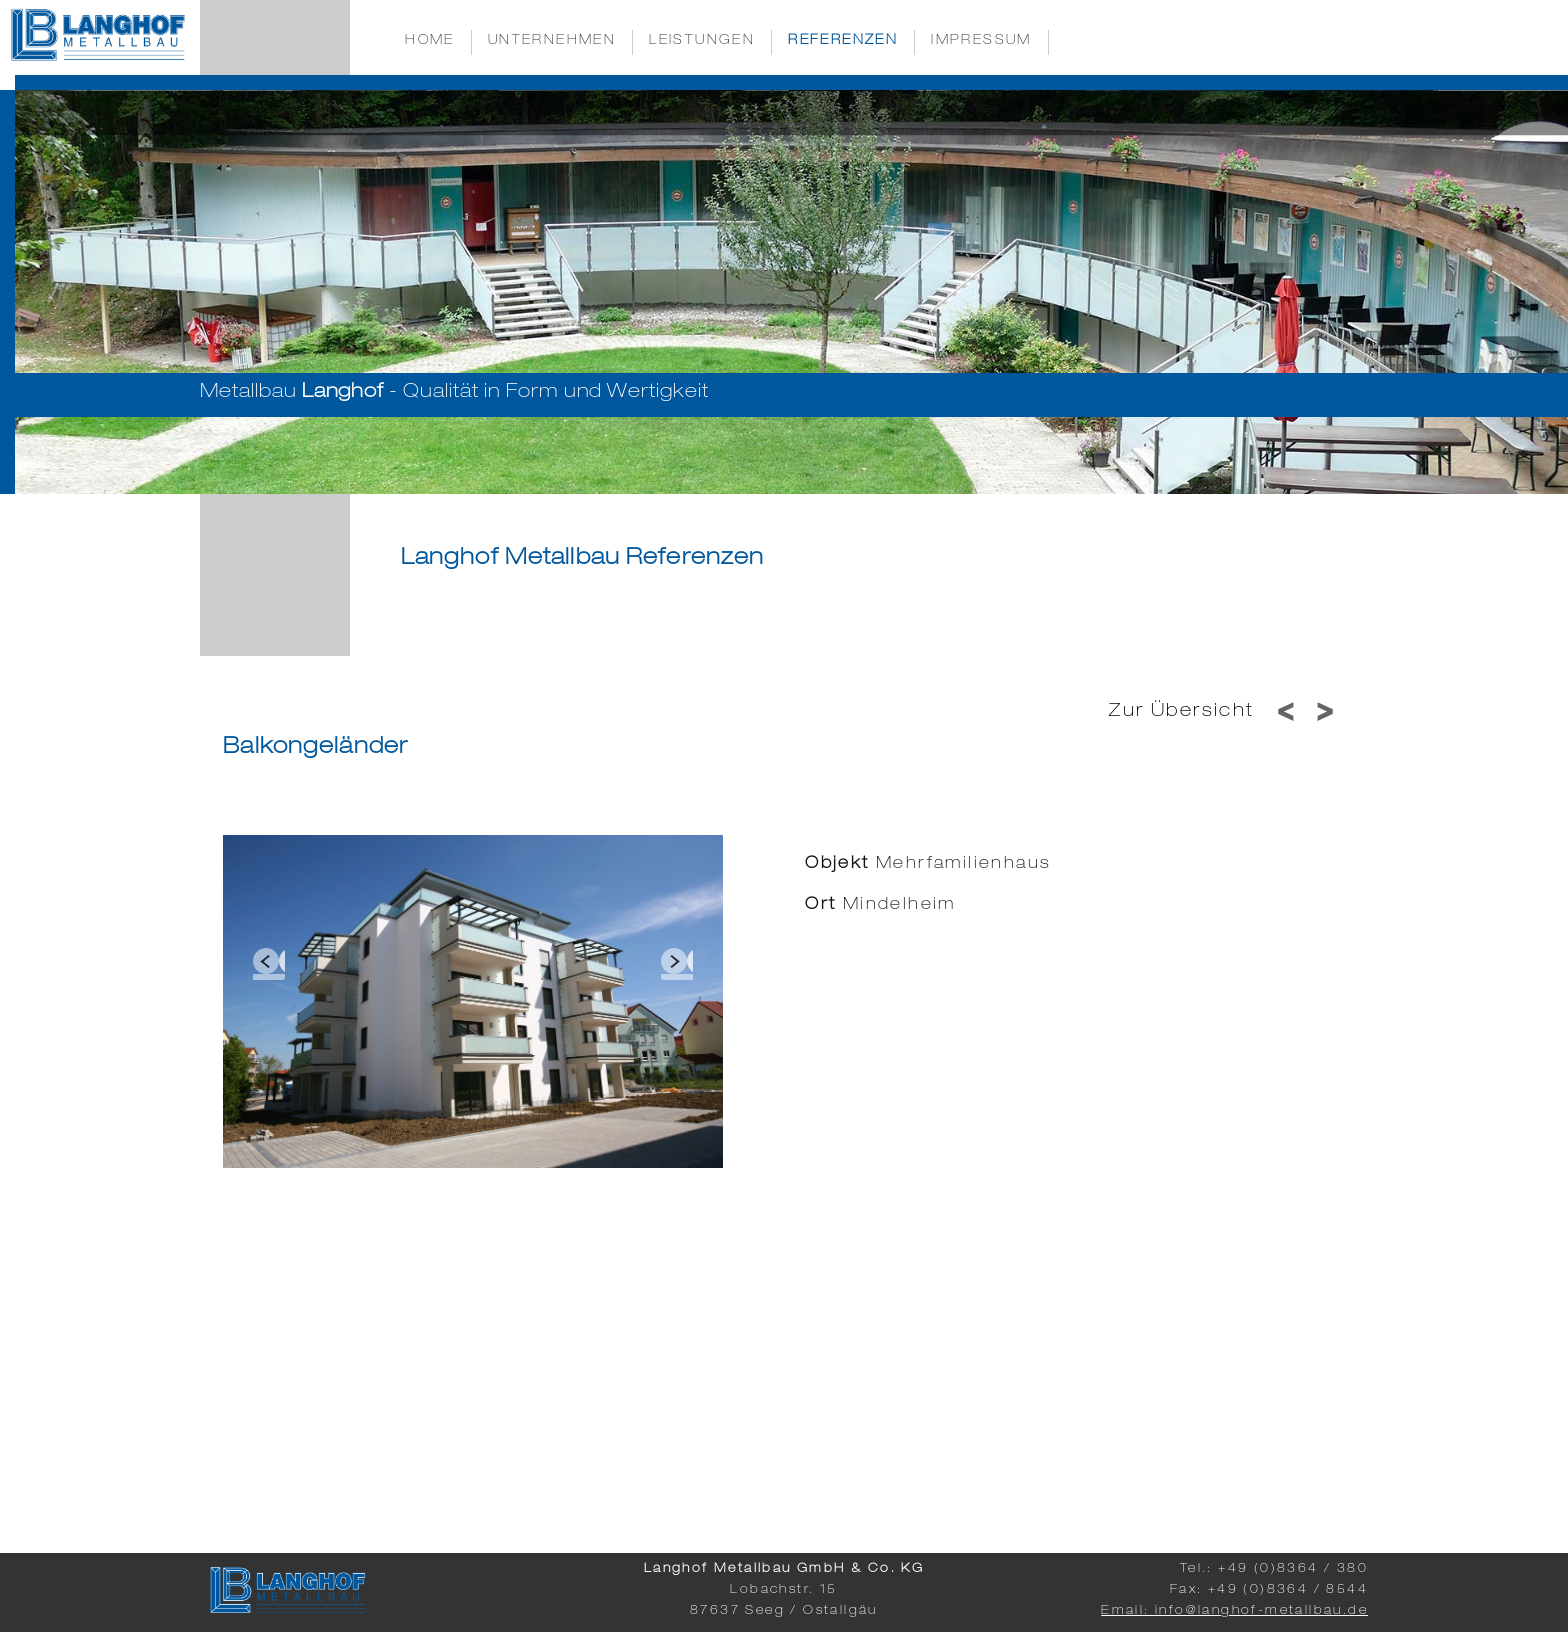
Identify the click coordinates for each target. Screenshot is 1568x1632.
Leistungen (702, 41)
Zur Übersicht (1181, 712)
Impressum (981, 41)
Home (430, 41)
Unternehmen (552, 41)
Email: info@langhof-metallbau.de (1234, 1611)
